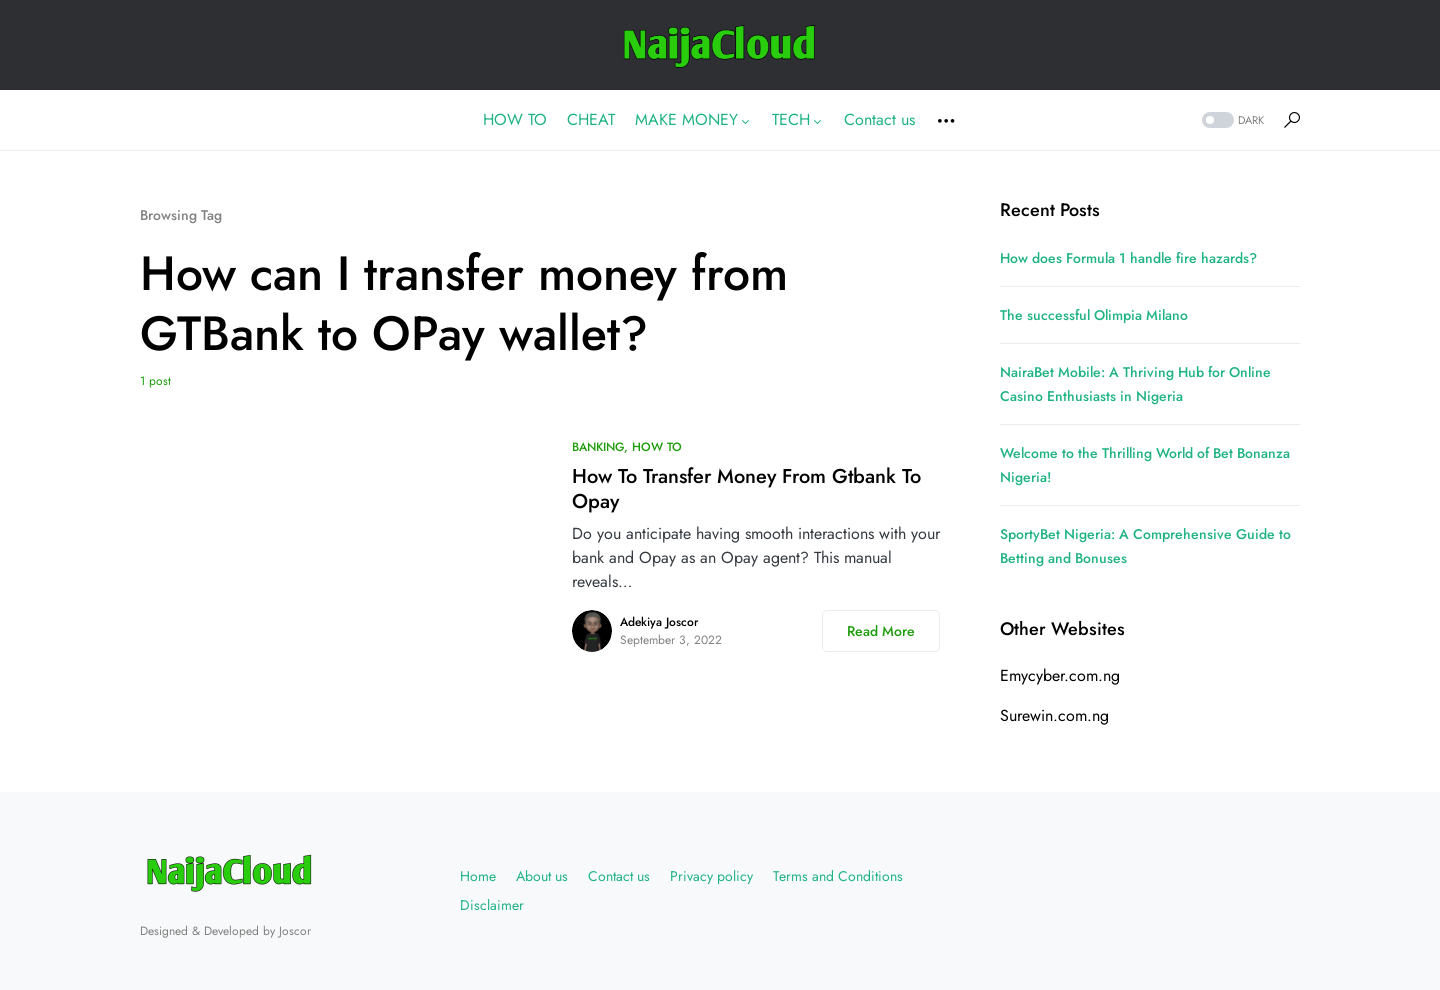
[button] (1231, 120)
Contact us (619, 876)
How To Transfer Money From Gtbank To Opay (746, 489)
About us (542, 876)
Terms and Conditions (838, 876)
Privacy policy (711, 876)
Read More (881, 631)
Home (478, 876)
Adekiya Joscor (659, 622)
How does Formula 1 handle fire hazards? (1128, 258)
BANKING (598, 447)
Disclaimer (492, 905)
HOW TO (657, 447)
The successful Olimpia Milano (1094, 315)
